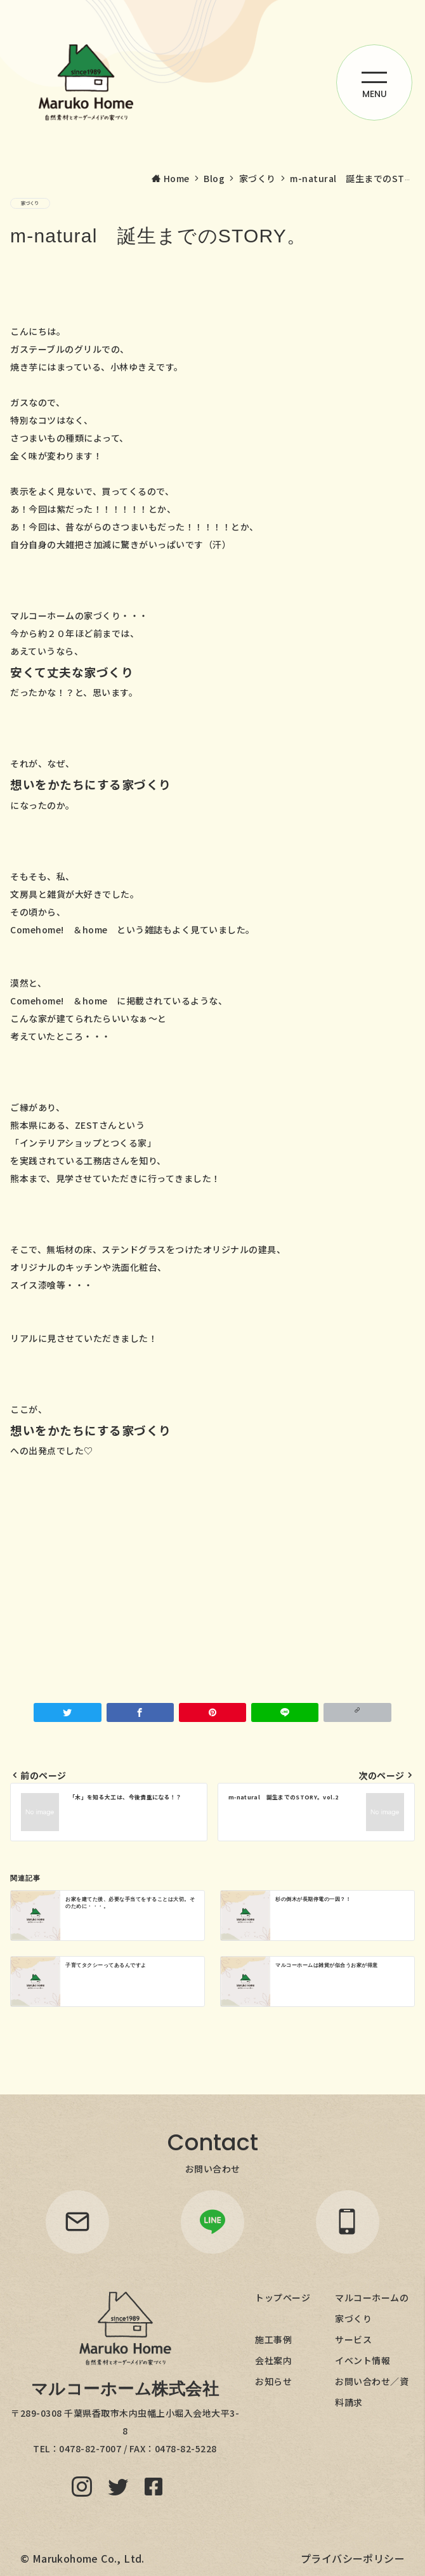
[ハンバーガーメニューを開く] (374, 82)
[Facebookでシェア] (140, 1712)
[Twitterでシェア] (67, 1712)
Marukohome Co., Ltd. (88, 2558)
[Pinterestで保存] (212, 1712)
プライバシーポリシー (353, 2558)
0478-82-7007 (90, 2448)
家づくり (30, 203)
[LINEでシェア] (284, 1712)
